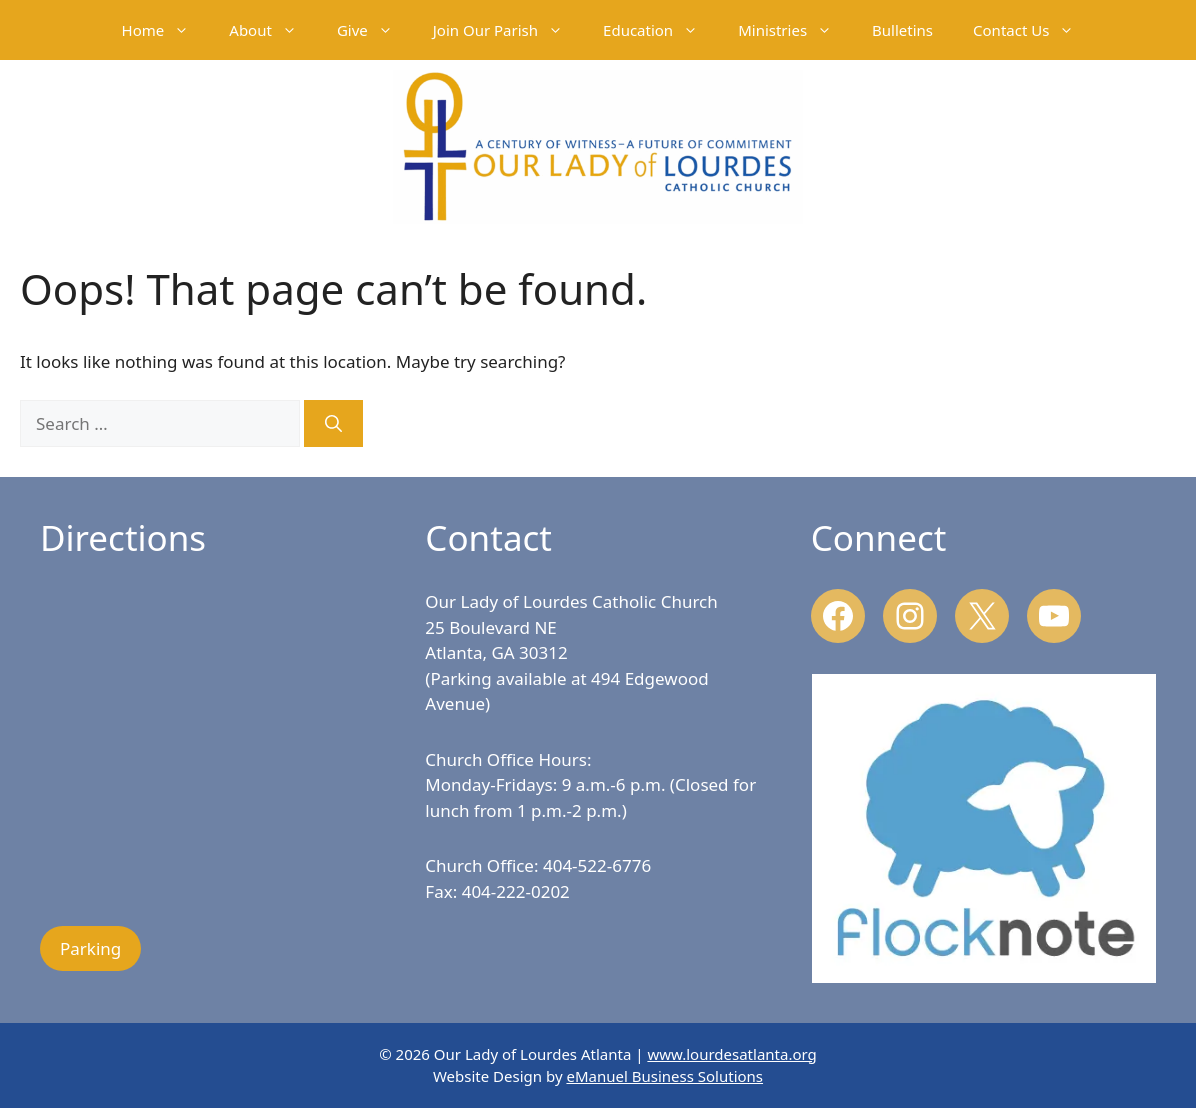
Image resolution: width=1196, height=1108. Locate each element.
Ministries (795, 30)
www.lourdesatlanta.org (731, 1054)
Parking (90, 948)
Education (660, 30)
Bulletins (902, 30)
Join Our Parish (508, 30)
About (273, 30)
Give (375, 30)
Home (166, 30)
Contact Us (1033, 30)
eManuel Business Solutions (664, 1076)
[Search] (333, 424)
